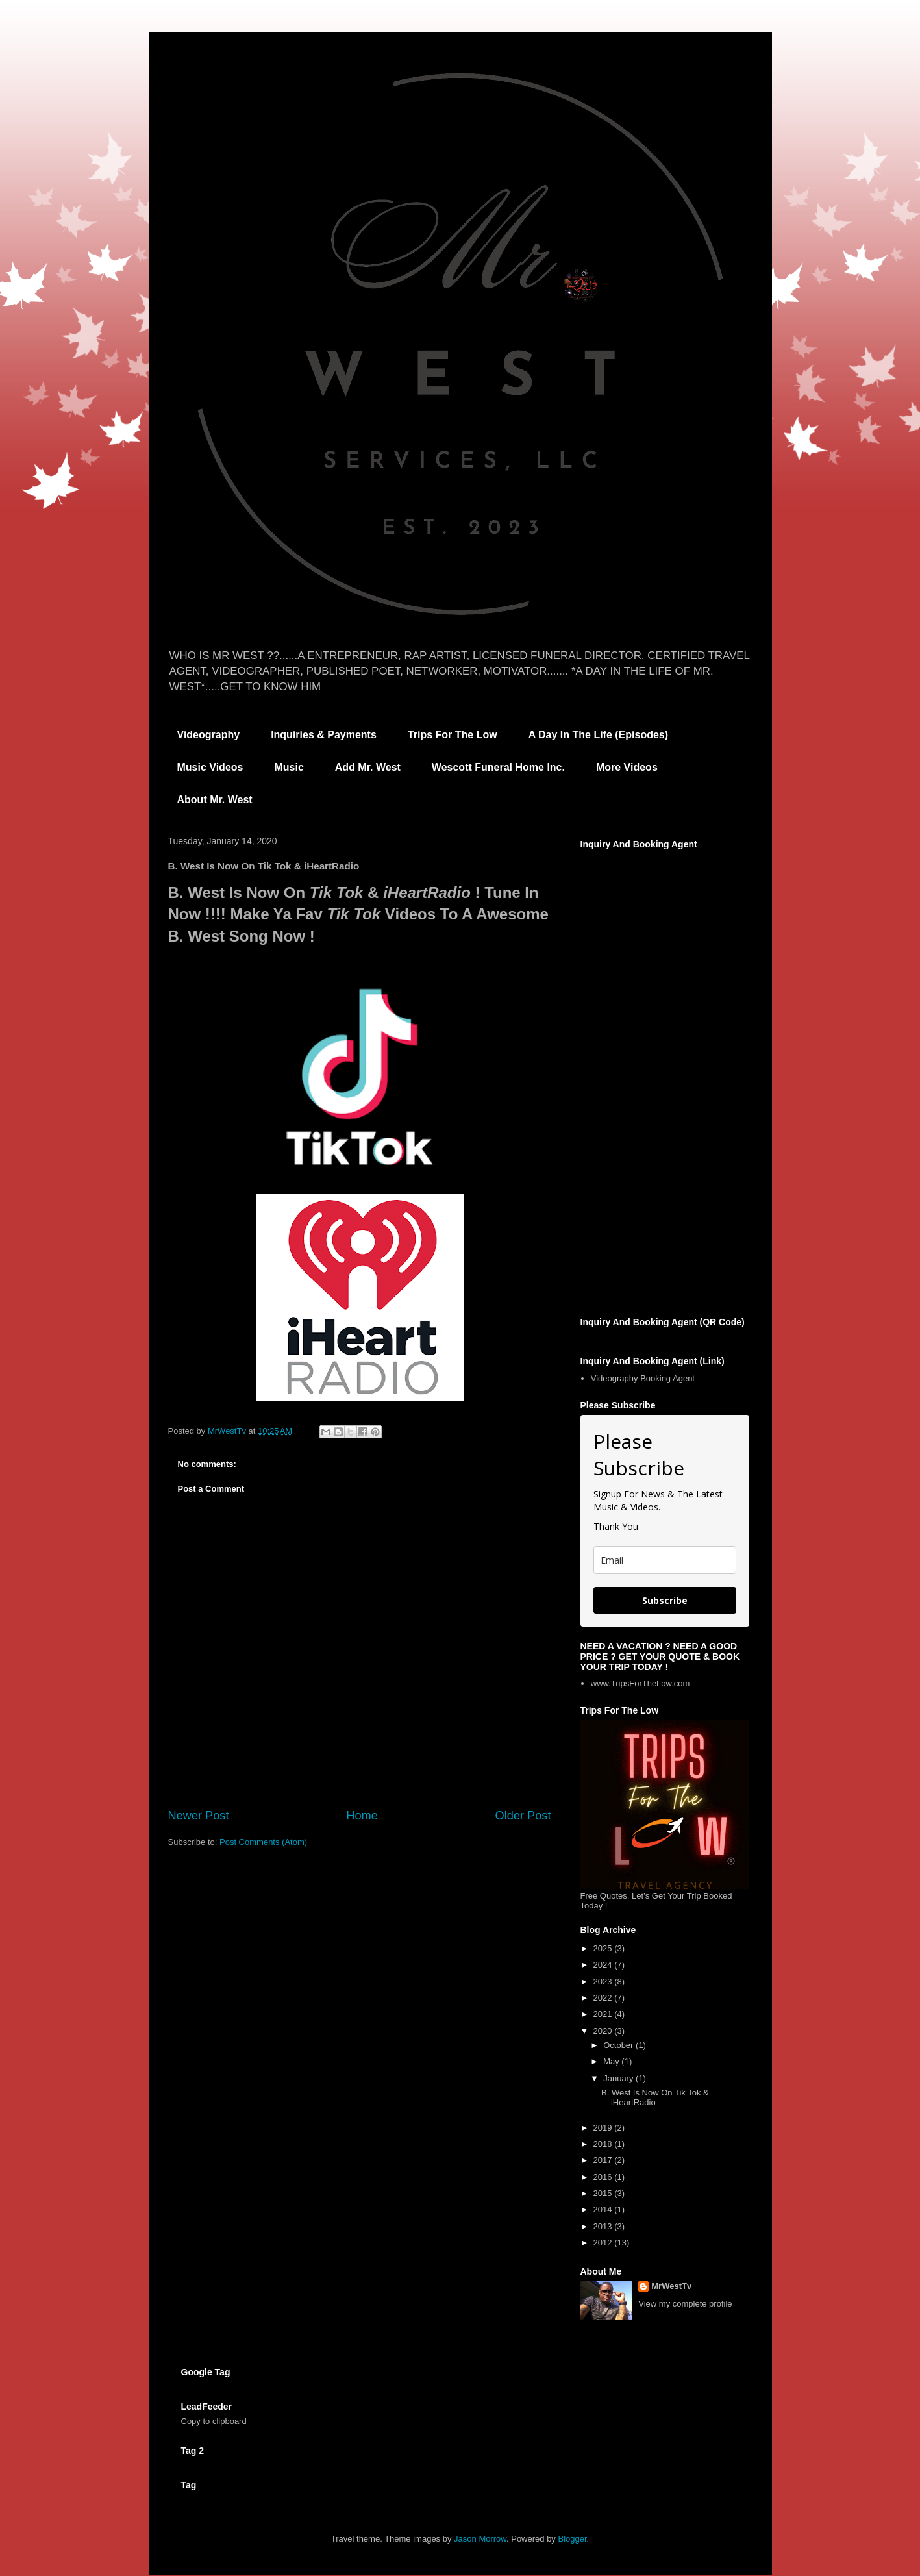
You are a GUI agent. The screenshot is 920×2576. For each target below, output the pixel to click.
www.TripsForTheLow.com (640, 1683)
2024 (604, 1965)
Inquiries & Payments (324, 734)
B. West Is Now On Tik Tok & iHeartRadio (655, 2098)
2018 (604, 2144)
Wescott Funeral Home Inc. (498, 767)
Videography (208, 734)
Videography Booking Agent (643, 1378)
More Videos (627, 767)
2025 (604, 1948)
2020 (604, 2031)
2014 (604, 2209)
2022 (604, 1998)
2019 (604, 2127)
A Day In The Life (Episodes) (598, 734)
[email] (664, 1560)
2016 (604, 2177)
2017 (604, 2160)
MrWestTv (671, 2286)
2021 (604, 2014)
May (612, 2061)
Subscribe (665, 1600)
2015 (604, 2193)
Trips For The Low (452, 734)
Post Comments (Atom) (263, 1842)
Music (288, 767)
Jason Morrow (480, 2539)
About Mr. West (215, 799)
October (619, 2045)
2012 (604, 2242)
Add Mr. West (368, 767)
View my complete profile (685, 2303)
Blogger (572, 2539)
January (619, 2078)
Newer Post (198, 1815)
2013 (604, 2226)
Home (362, 1815)
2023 (604, 1981)
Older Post (523, 1815)
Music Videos (210, 767)
